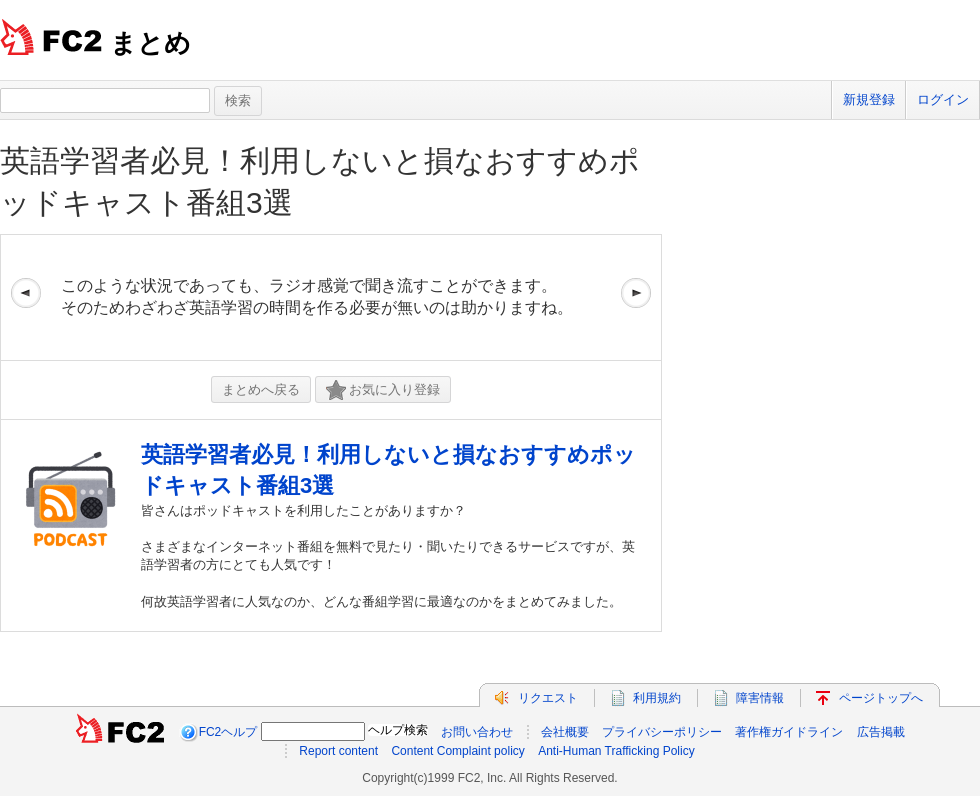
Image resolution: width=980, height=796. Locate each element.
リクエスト (548, 698)
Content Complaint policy (457, 751)
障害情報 (760, 698)
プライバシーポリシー (662, 732)
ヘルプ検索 (398, 730)
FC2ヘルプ (228, 732)
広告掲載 (881, 732)
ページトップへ (881, 698)
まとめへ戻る (261, 389)
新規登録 (869, 99)
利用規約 (657, 698)
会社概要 (565, 732)
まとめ (150, 43)
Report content (338, 751)
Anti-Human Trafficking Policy (616, 751)
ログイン (943, 99)
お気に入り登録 (383, 390)
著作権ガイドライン (789, 732)
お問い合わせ (477, 732)
